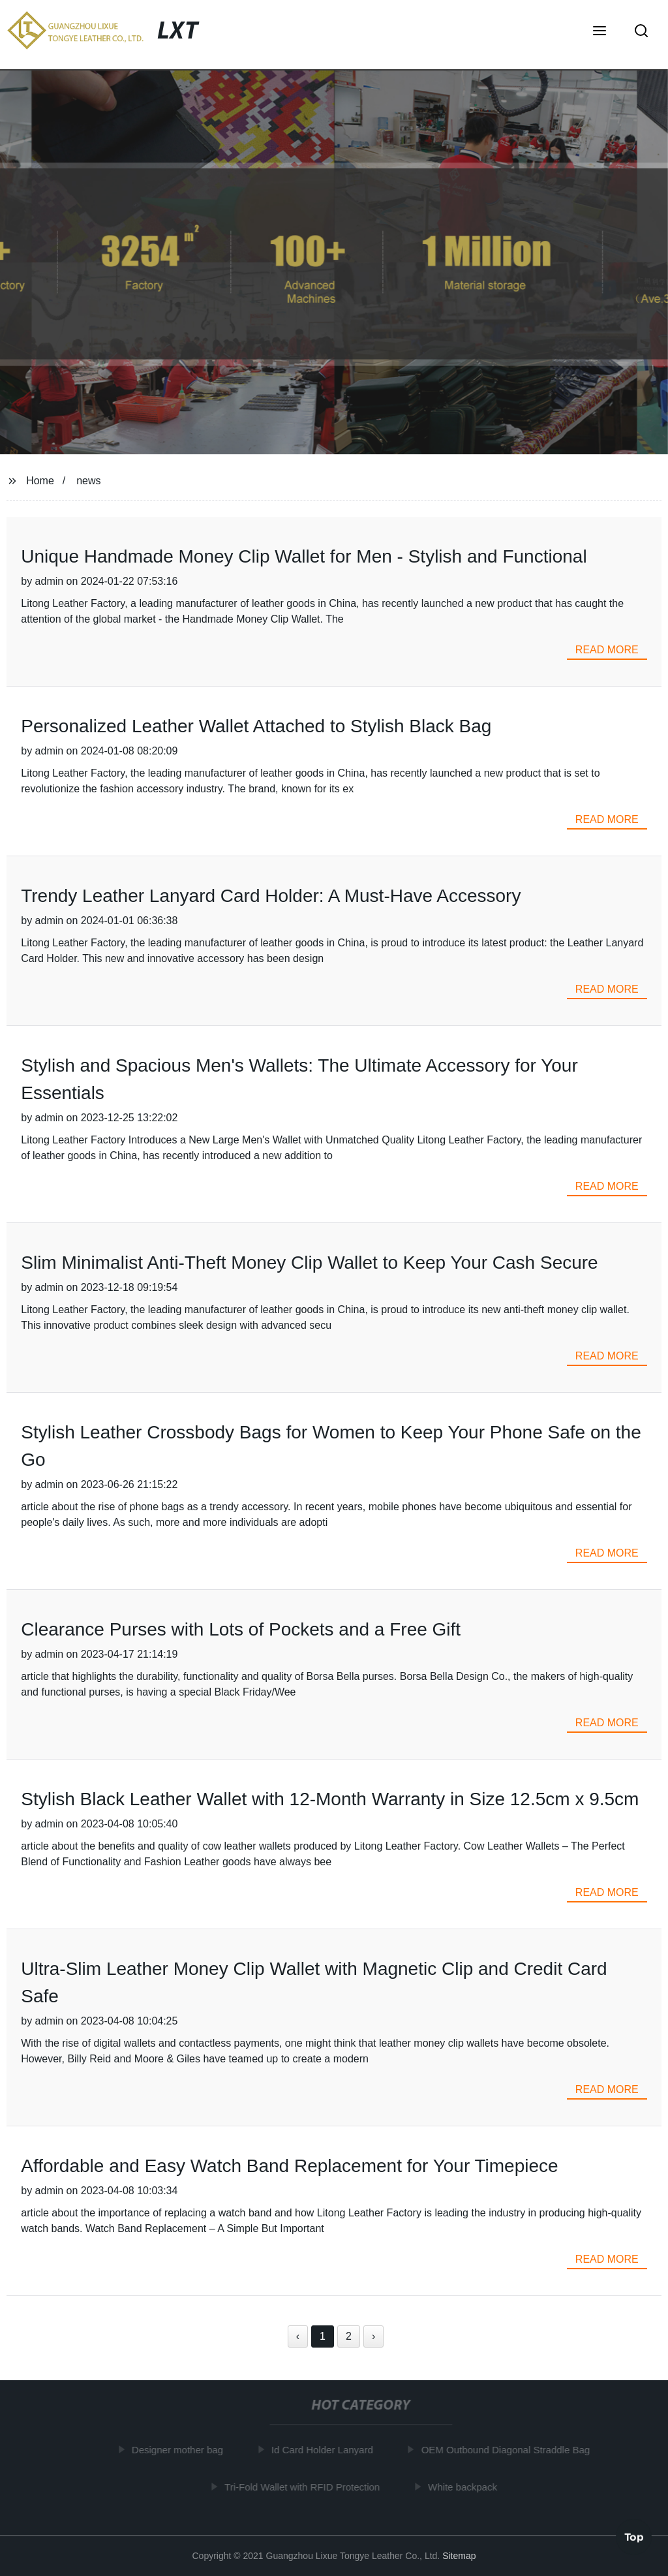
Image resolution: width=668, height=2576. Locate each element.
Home (40, 480)
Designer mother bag (180, 2449)
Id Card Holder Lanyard (325, 2449)
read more (607, 649)
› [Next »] (373, 2336)
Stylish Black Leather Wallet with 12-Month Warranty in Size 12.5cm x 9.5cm (330, 1799)
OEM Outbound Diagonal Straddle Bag (508, 2449)
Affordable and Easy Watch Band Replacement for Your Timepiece (289, 2166)
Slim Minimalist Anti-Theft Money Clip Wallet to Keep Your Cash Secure (309, 1262)
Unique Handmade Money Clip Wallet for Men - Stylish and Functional (303, 556)
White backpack (465, 2486)
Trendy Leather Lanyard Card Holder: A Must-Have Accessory (271, 896)
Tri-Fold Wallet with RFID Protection (304, 2486)
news (88, 480)
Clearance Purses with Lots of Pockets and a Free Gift (241, 1629)
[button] (599, 32)
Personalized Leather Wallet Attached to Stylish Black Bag (256, 726)
